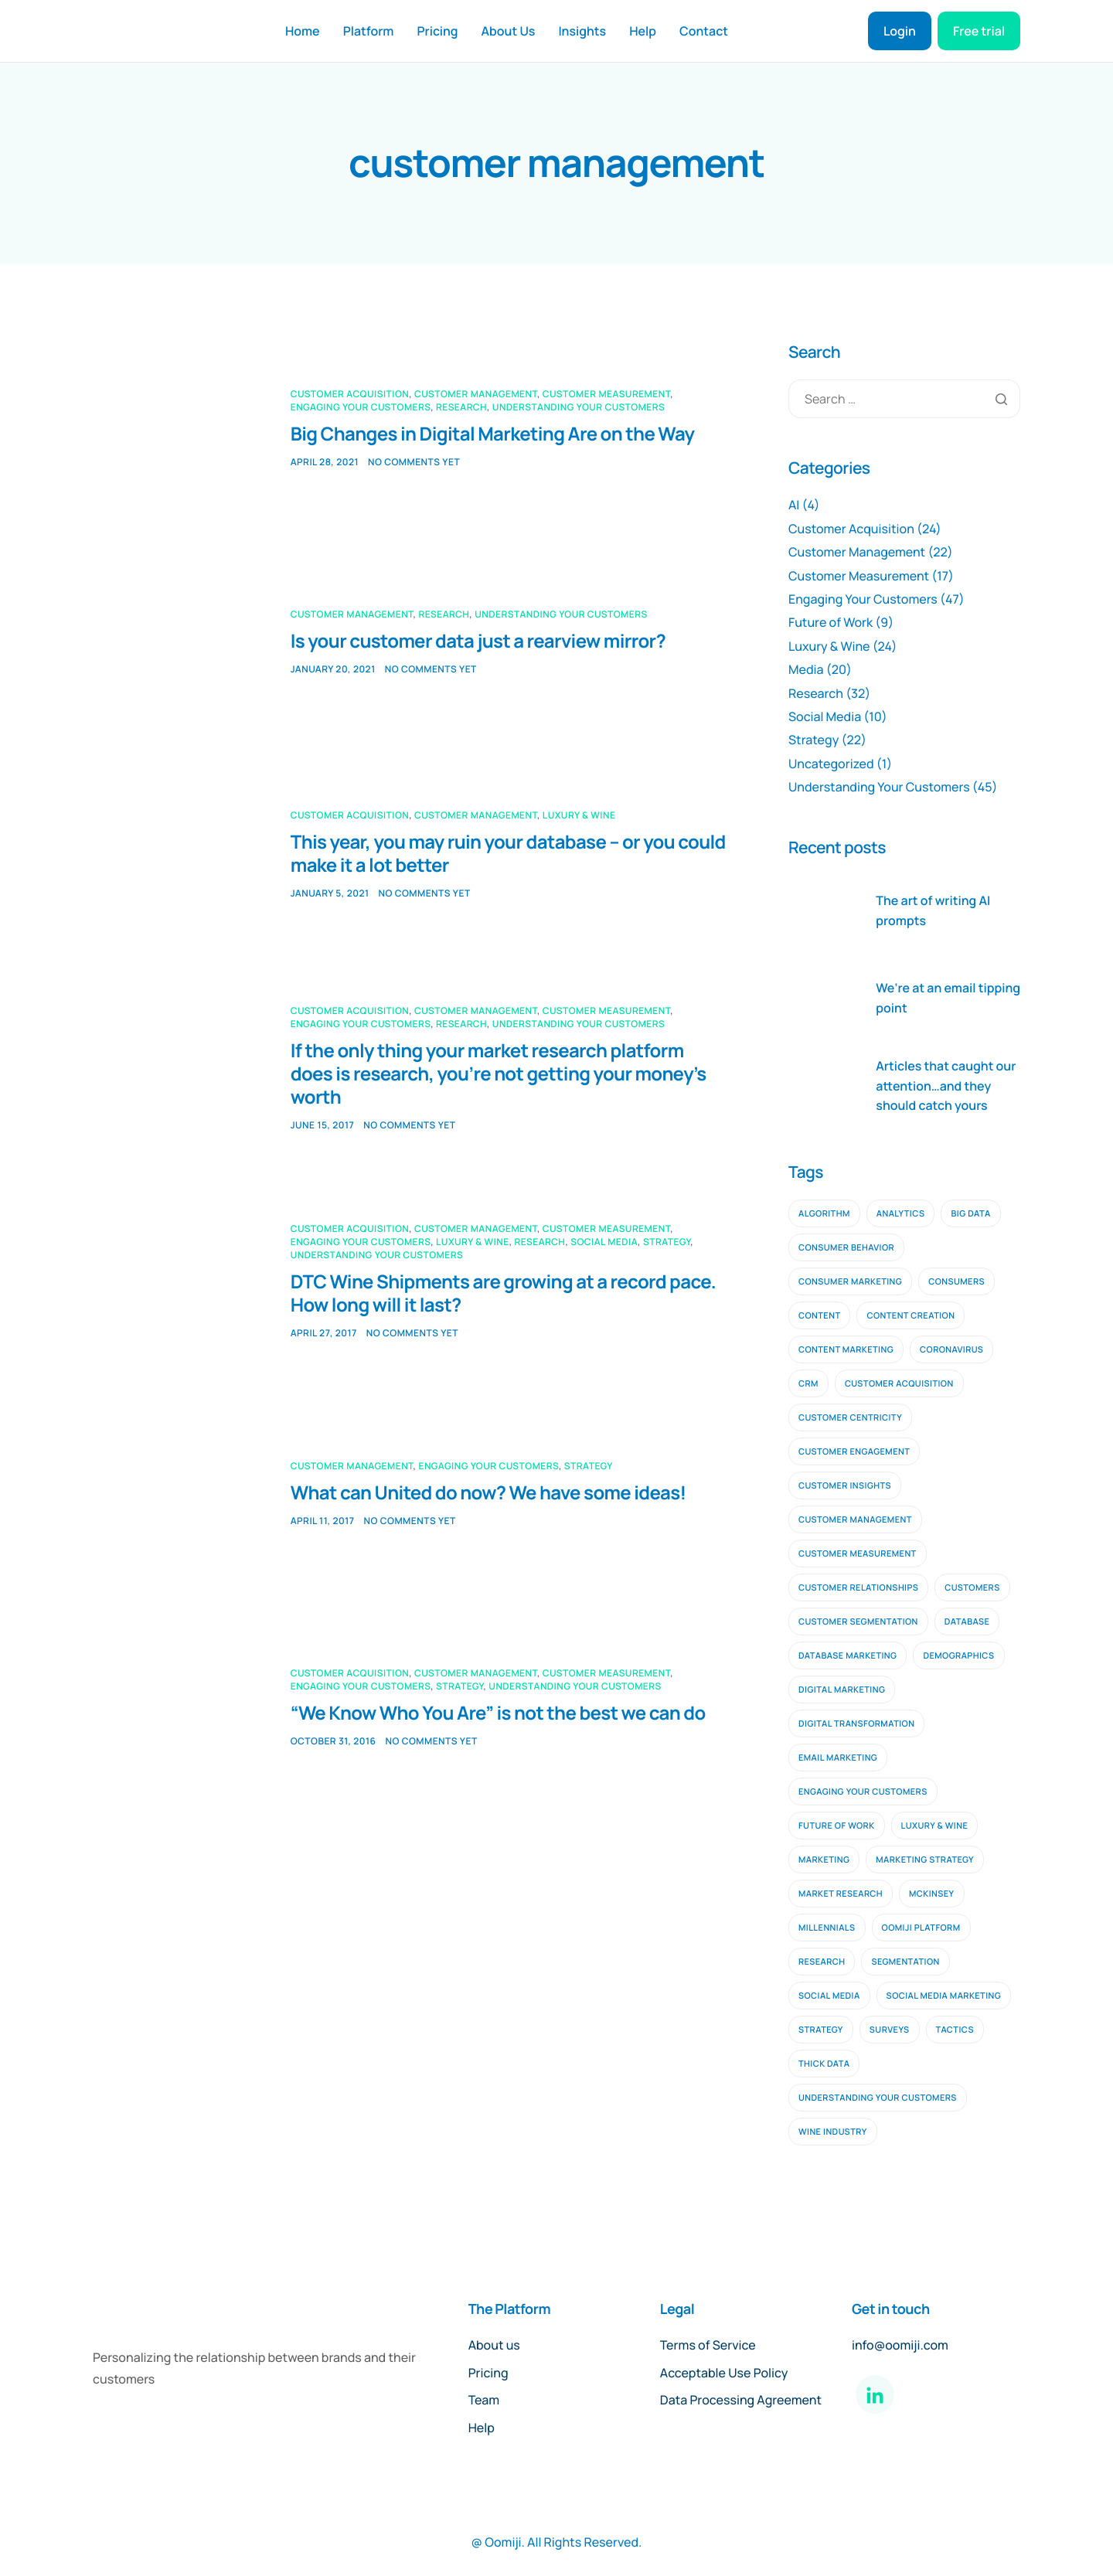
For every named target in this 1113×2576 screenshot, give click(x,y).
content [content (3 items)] (819, 1316)
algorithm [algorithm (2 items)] (824, 1214)
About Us (509, 30)
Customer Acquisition (350, 393)
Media (806, 669)
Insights (582, 30)
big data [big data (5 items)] (970, 1214)
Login (899, 30)
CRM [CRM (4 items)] (808, 1384)
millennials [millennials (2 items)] (827, 1928)
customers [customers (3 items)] (972, 1588)
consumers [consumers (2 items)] (956, 1282)
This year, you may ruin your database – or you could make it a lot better (508, 853)
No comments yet (414, 461)
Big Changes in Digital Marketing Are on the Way (493, 434)
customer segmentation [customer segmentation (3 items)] (858, 1622)
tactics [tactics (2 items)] (955, 2030)
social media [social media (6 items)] (829, 1996)
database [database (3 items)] (967, 1622)
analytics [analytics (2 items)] (900, 1214)
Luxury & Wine (579, 815)
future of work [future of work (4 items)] (836, 1826)
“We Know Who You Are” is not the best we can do (498, 1713)
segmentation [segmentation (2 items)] (905, 1962)
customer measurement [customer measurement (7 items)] (857, 1554)
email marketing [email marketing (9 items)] (837, 1758)
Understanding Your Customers (578, 406)
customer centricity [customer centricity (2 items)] (850, 1418)
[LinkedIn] (875, 2394)
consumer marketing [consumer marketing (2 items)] (850, 1282)
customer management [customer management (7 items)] (855, 1520)
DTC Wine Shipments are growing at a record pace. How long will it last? (503, 1293)
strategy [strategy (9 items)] (820, 2030)
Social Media (604, 1241)
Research (461, 406)
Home (302, 30)
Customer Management (475, 393)
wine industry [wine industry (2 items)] (832, 2132)
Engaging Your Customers (361, 406)
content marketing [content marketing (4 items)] (845, 1350)
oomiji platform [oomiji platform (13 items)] (921, 1928)
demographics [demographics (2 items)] (958, 1656)
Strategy (666, 1241)
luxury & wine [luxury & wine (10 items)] (934, 1826)
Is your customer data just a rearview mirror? (478, 641)
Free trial (979, 30)
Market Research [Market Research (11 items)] (840, 1894)
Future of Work (830, 622)
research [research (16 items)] (821, 1962)
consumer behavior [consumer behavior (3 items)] (846, 1248)
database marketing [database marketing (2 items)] (847, 1656)
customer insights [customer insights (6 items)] (844, 1486)
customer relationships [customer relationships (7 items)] (858, 1588)
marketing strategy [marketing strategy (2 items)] (925, 1860)
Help (642, 30)
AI (793, 504)
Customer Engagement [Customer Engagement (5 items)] (854, 1452)
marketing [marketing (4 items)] (823, 1860)
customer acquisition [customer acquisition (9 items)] (899, 1384)
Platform (368, 30)
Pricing (437, 30)
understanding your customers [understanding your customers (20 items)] (877, 2098)
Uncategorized (831, 763)
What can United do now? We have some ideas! (488, 1493)
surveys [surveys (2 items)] (890, 2030)
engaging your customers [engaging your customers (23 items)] (863, 1792)
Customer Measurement (606, 393)
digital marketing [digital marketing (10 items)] (841, 1690)
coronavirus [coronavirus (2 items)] (951, 1350)
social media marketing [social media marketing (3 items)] (944, 1996)
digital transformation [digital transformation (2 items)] (856, 1724)
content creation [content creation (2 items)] (910, 1316)
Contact (703, 30)
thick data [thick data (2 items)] (823, 2064)
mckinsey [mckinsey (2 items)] (932, 1894)
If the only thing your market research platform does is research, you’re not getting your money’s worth (498, 1074)
